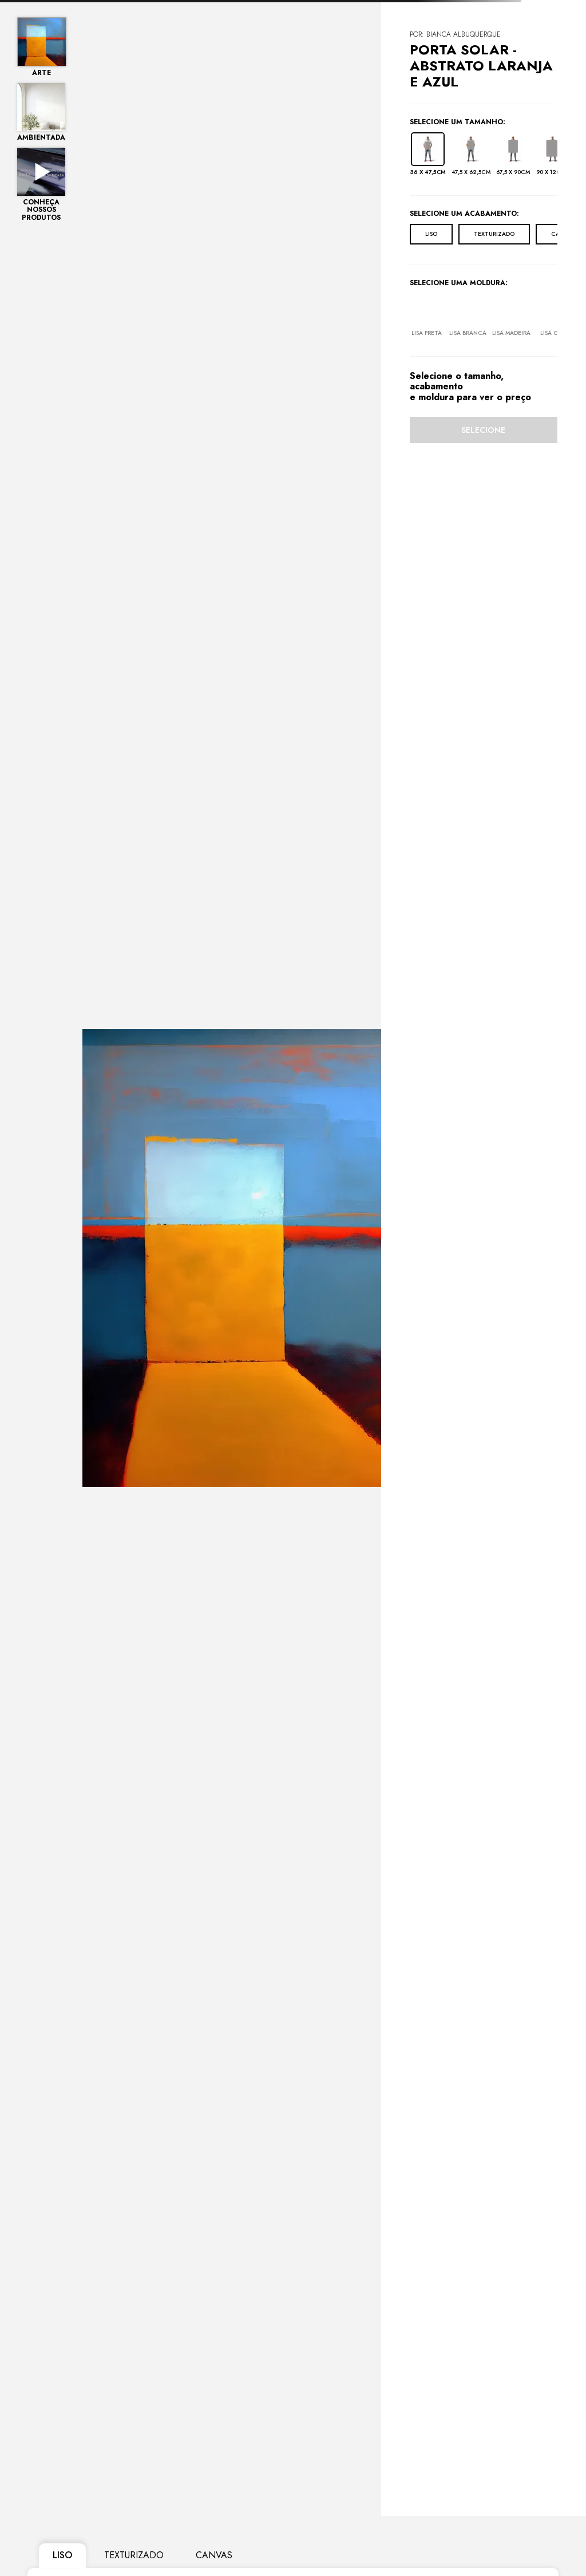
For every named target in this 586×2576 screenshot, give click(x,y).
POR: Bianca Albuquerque (455, 34)
